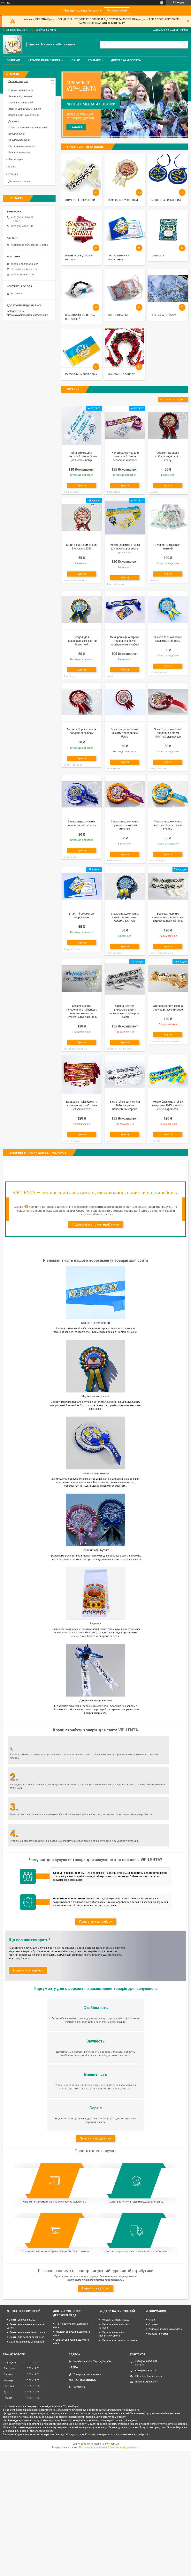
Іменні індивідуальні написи (24, 108)
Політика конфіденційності (124, 2387)
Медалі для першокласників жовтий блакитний (82, 641)
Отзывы (13, 174)
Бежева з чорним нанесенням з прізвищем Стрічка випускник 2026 (168, 917)
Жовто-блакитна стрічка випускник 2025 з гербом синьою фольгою (167, 1105)
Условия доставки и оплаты (165, 2269)
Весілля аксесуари (163, 314)
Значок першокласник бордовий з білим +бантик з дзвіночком (168, 733)
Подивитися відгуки (27, 1970)
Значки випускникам (123, 200)
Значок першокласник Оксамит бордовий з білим (125, 733)
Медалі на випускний (166, 200)
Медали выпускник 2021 (116, 2259)
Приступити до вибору (95, 1922)
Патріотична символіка (81, 374)
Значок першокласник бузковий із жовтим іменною (125, 825)
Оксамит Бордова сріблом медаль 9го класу (167, 456)
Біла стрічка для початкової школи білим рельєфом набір (82, 456)
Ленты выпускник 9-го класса (27, 2272)
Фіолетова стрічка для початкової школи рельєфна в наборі (125, 456)
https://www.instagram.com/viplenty (27, 314)
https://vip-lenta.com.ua (24, 269)
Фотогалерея (16, 159)
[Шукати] (184, 44)
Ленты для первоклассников (26, 2277)
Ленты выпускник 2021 (23, 2259)
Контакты (95, 60)
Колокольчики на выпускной (26, 2281)
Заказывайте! (117, 10)
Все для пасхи (118, 314)
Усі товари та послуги (171, 399)
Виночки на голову (121, 374)
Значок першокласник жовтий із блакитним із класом (168, 825)
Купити (82, 485)
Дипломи (157, 255)
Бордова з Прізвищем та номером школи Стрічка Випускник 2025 (81, 1105)
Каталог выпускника (44, 60)
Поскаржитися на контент (93, 2387)
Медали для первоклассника (119, 2280)
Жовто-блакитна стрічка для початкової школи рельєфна (125, 548)
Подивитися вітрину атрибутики (95, 1224)
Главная (13, 60)
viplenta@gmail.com (22, 274)
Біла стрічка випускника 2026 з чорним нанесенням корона (125, 1105)
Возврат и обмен (158, 2273)
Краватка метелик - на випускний (27, 127)
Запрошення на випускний (23, 115)
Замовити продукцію (95, 2078)
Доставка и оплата (126, 60)
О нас (75, 60)
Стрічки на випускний (80, 200)
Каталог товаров (18, 81)
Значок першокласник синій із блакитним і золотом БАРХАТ (125, 917)
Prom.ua (114, 2383)
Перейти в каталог (95, 2228)
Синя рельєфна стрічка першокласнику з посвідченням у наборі (125, 641)
